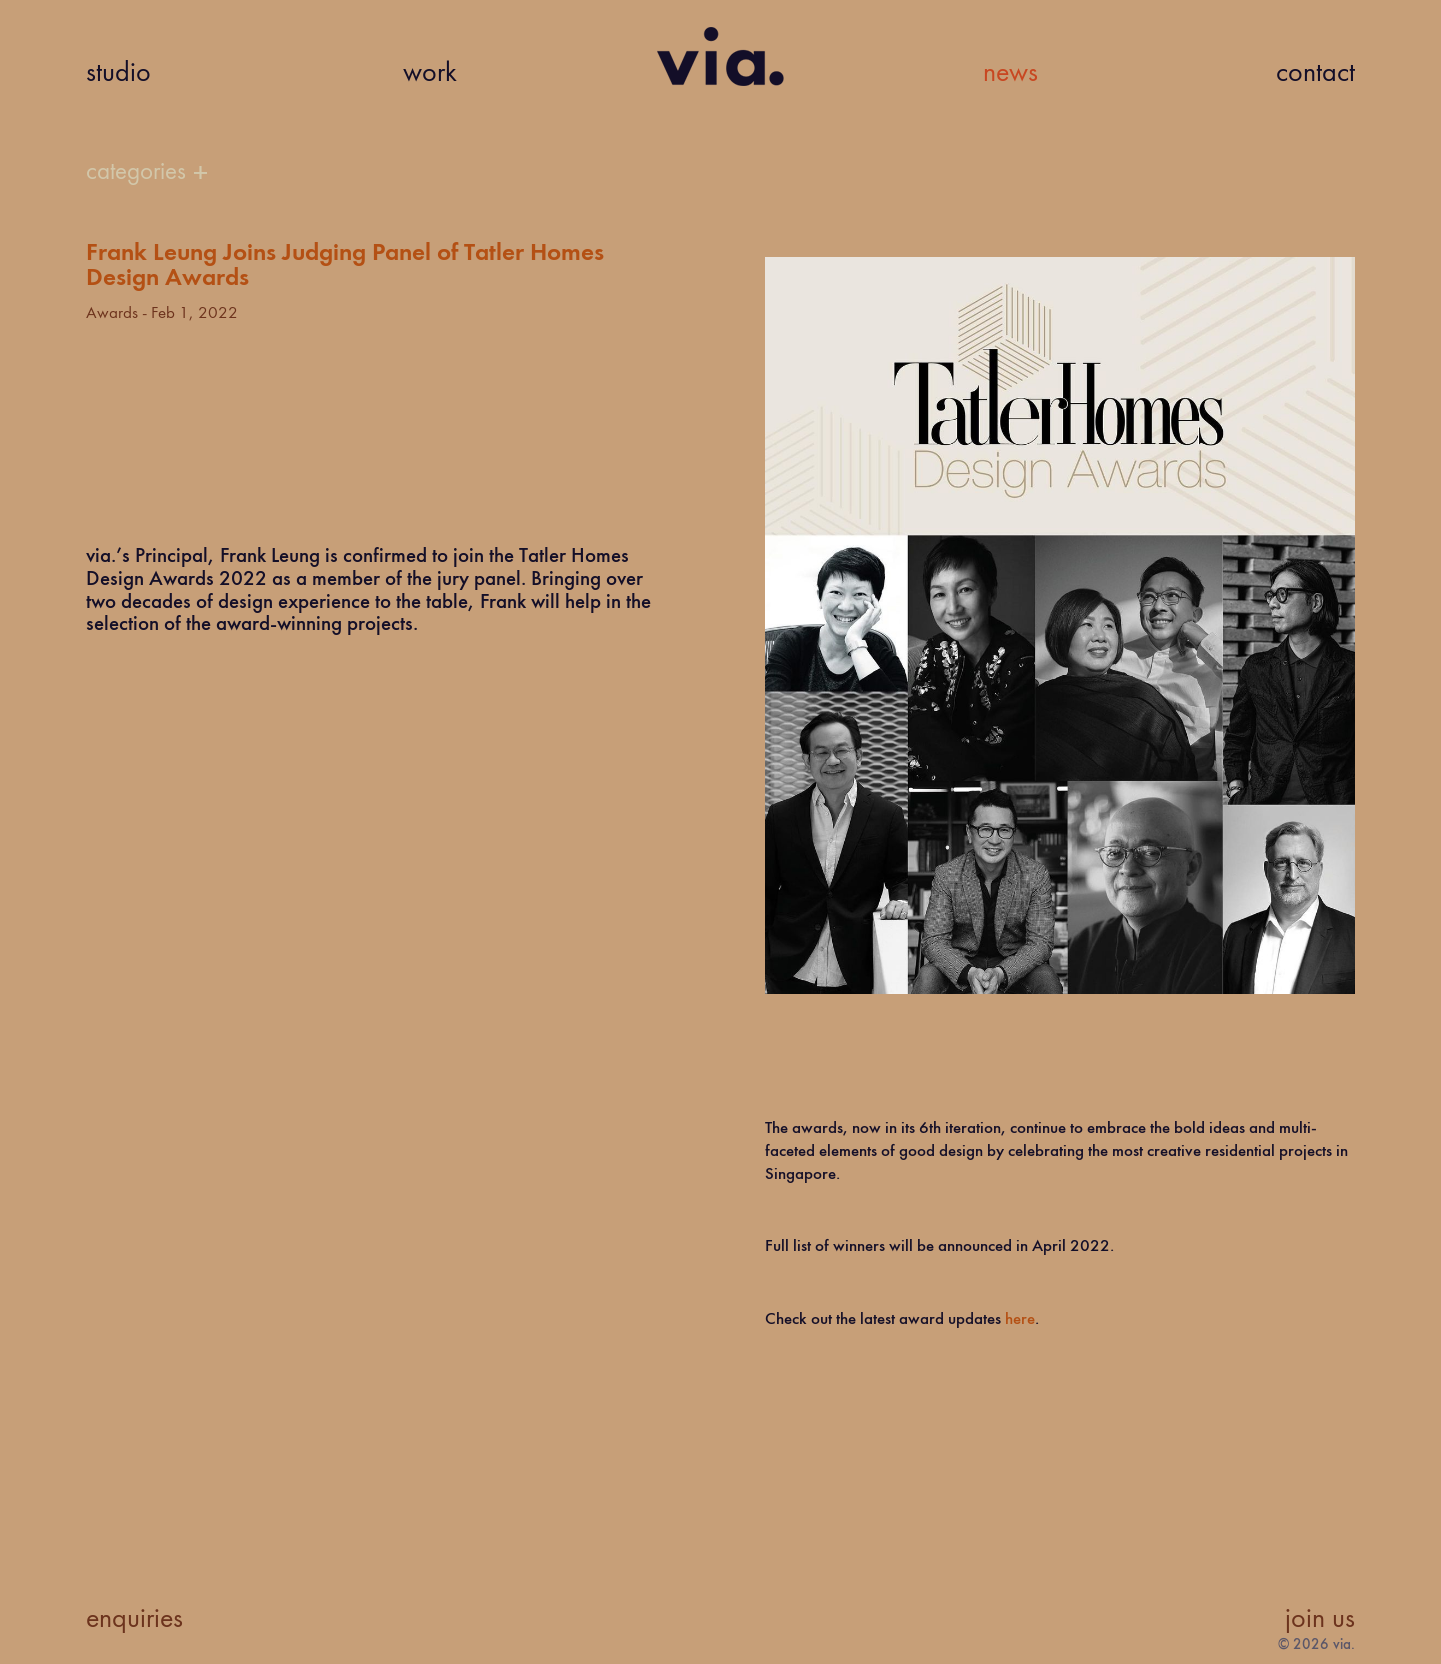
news (1010, 74)
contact (1315, 74)
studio (118, 74)
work (430, 74)
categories (136, 172)
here (1020, 1319)
